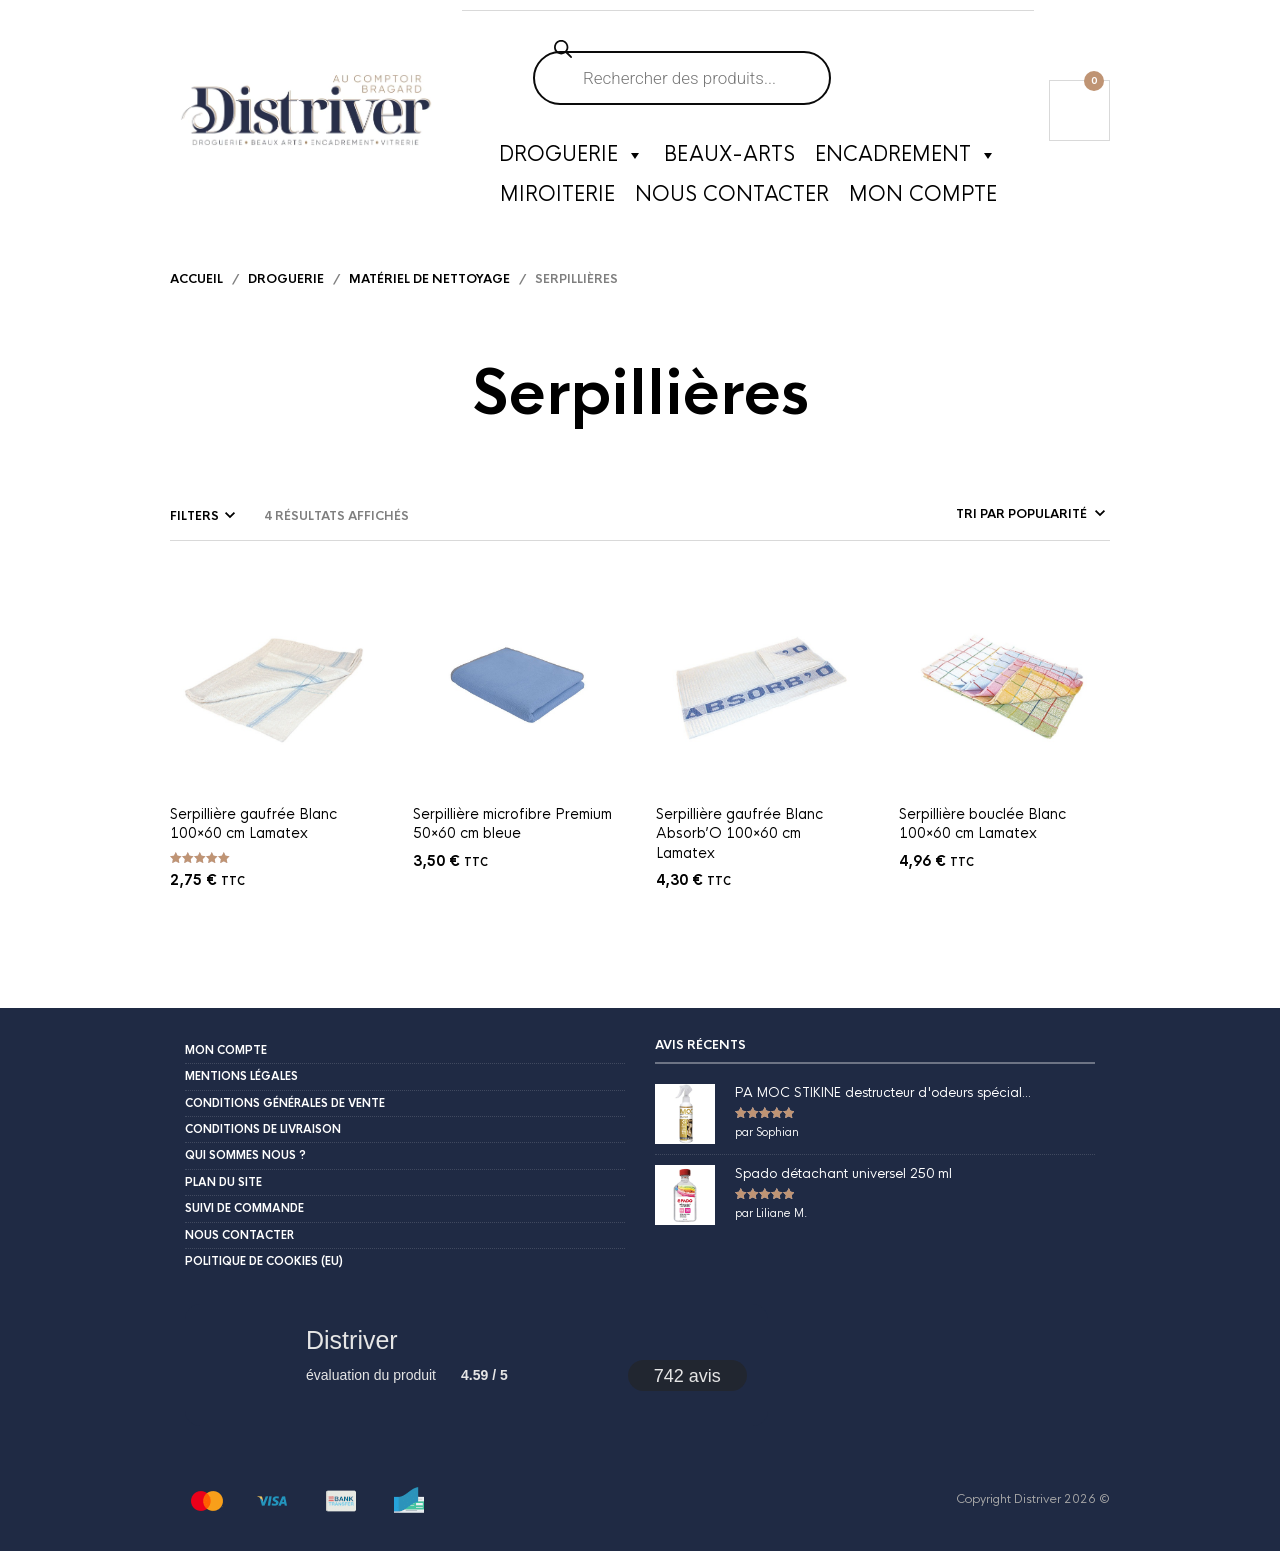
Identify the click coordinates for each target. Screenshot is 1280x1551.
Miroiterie (557, 194)
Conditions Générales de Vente (285, 1103)
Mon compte (923, 194)
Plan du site (223, 1182)
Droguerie (571, 155)
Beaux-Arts (729, 154)
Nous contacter (732, 194)
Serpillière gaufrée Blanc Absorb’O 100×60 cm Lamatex (739, 833)
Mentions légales (241, 1076)
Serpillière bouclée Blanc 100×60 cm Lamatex (982, 824)
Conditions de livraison (263, 1129)
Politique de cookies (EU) (264, 1261)
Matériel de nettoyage (429, 279)
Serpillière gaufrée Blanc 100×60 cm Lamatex (253, 824)
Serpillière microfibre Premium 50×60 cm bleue (512, 824)
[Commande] (975, 514)
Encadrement (906, 155)
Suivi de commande (244, 1208)
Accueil (196, 279)
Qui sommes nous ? (245, 1155)
